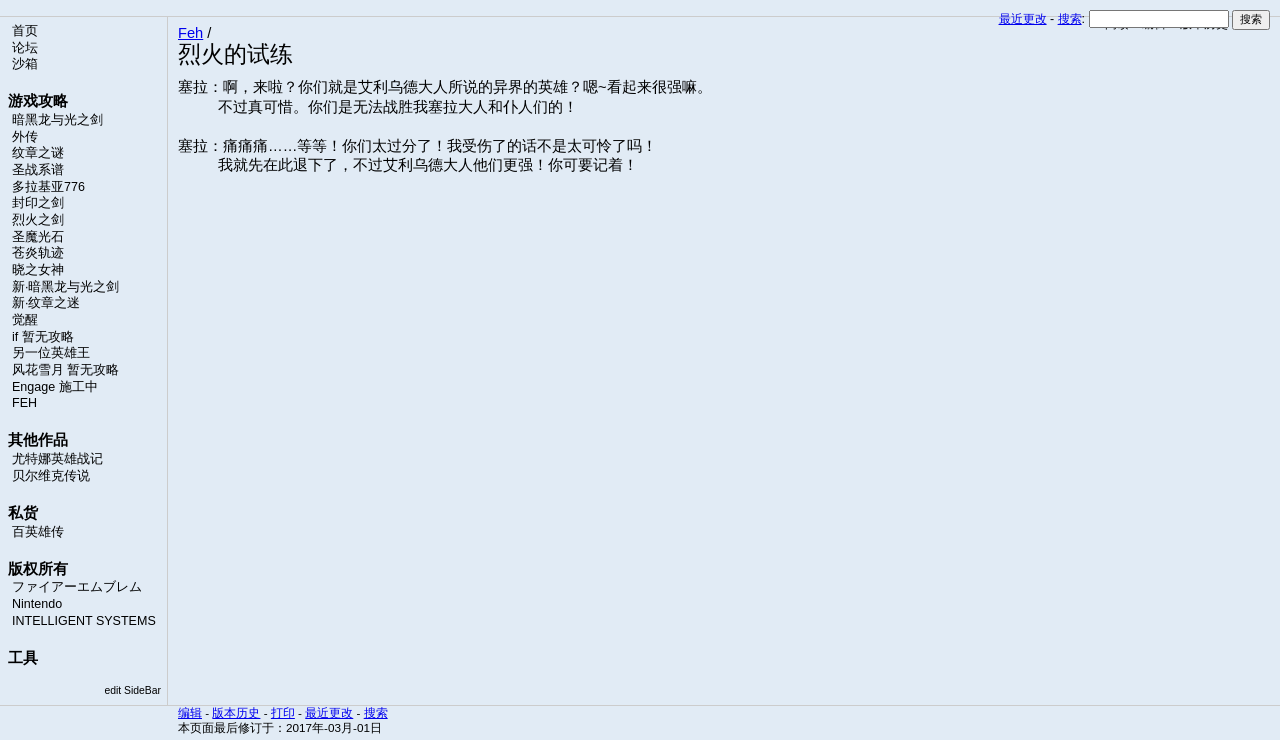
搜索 (1070, 19)
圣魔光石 (38, 237)
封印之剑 (38, 203)
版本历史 (236, 712)
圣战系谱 (38, 170)
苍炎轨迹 (38, 253)
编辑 (190, 712)
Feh (190, 33)
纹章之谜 (38, 153)
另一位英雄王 (51, 353)
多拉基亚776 (48, 187)
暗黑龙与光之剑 (57, 120)
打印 (283, 712)
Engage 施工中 (55, 387)
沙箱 (25, 64)
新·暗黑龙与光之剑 (65, 287)
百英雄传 (38, 532)
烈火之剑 (38, 220)
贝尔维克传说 (51, 476)
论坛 (25, 48)
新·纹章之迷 (46, 303)
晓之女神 (38, 270)
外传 (25, 137)
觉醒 (25, 320)
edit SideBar (132, 690)
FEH (24, 403)
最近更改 (1023, 19)
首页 (25, 31)
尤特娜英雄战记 (57, 459)
